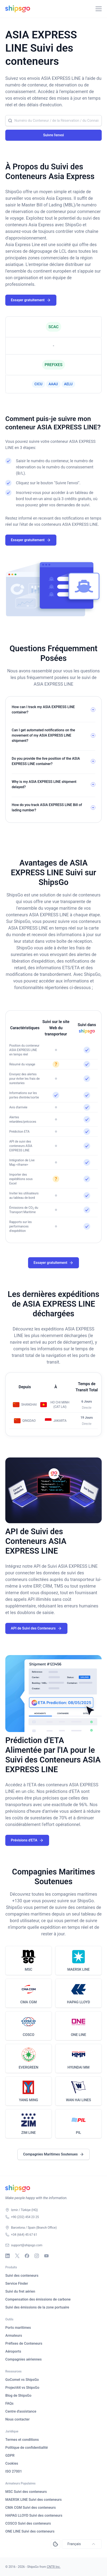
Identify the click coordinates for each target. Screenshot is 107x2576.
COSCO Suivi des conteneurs (28, 2523)
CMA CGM (28, 2002)
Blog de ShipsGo (18, 2395)
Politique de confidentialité (26, 2447)
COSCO (28, 2035)
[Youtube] (46, 2256)
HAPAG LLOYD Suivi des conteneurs (33, 2515)
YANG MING (28, 2100)
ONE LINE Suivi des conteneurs (30, 2531)
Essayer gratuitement (31, 300)
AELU (68, 384)
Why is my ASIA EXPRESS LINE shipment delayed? (44, 784)
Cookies (11, 2463)
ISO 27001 (13, 2471)
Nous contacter (17, 2419)
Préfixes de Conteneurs (23, 2343)
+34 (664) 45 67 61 (24, 2234)
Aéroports (13, 2351)
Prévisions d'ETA (27, 1840)
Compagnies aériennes (23, 2359)
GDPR (10, 2455)
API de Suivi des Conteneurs (36, 1628)
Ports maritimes (18, 2327)
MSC (28, 1969)
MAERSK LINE (78, 1969)
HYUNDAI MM (78, 2067)
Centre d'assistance (20, 2411)
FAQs (9, 2403)
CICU (38, 384)
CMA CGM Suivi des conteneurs (30, 2507)
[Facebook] (27, 2256)
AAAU (53, 384)
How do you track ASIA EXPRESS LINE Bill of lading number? (47, 807)
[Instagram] (36, 2256)
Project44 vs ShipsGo (22, 2387)
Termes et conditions (22, 2440)
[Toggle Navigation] (99, 9)
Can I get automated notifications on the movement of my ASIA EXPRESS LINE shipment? (43, 735)
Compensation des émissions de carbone (38, 2299)
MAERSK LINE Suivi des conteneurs (33, 2499)
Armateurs (13, 2335)
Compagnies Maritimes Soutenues (53, 2154)
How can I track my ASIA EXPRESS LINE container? (43, 709)
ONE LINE (78, 2035)
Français (81, 2544)
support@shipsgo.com (26, 2245)
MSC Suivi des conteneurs (26, 2492)
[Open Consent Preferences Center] (55, 2544)
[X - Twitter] (17, 2256)
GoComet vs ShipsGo (22, 2380)
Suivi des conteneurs (21, 2275)
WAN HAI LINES (78, 2100)
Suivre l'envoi (53, 135)
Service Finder (16, 2283)
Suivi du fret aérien (20, 2291)
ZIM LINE (28, 2133)
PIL (78, 2133)
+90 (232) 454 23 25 (25, 2217)
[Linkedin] (7, 2256)
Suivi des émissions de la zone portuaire (37, 2307)
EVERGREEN (28, 2067)
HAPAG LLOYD (78, 2002)
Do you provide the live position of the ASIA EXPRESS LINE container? (46, 761)
